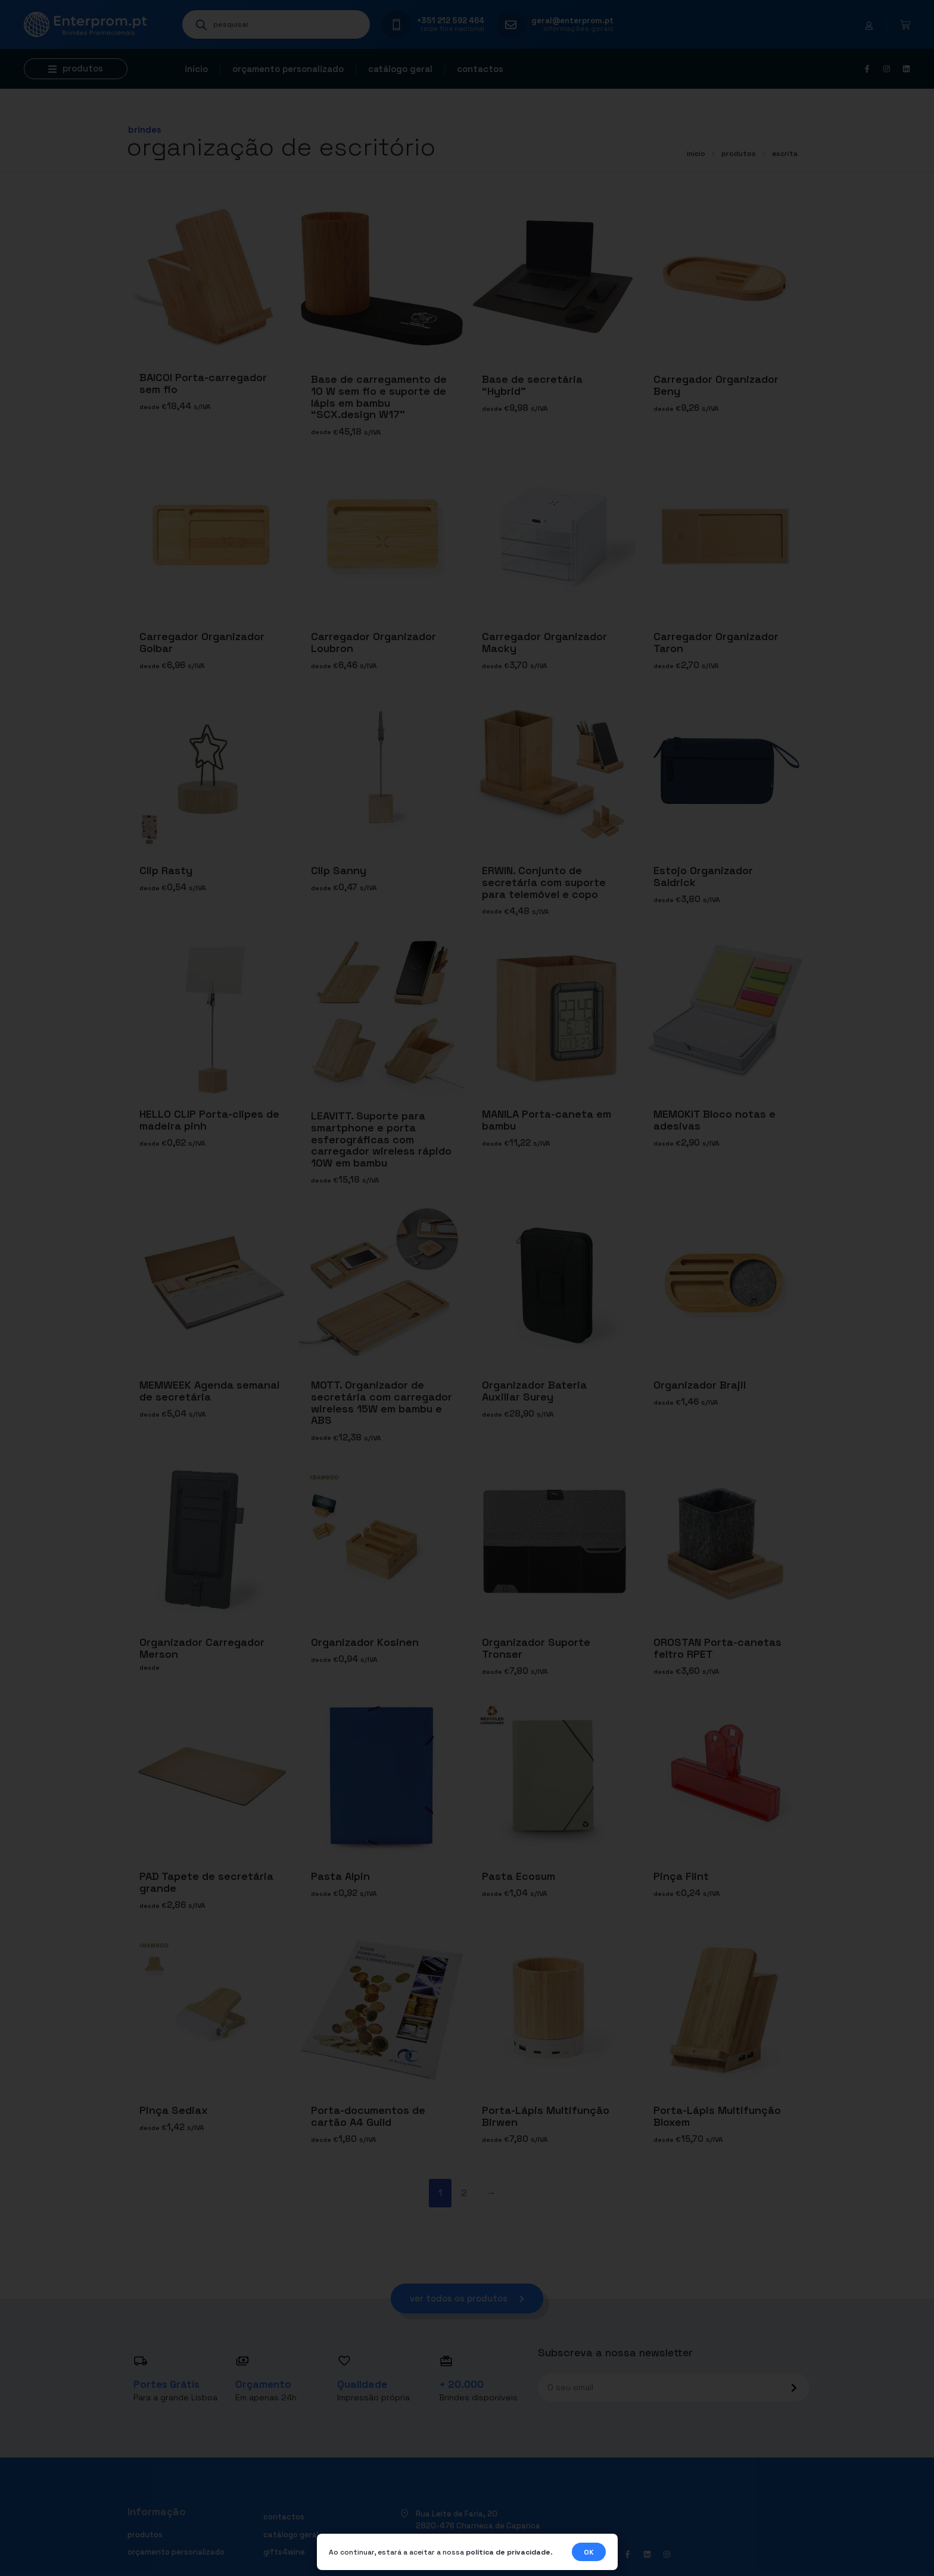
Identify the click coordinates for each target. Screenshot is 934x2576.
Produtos (738, 153)
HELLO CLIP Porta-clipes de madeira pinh (209, 1120)
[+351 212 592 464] (396, 24)
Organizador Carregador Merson (201, 1648)
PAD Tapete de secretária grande (206, 1881)
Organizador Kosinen (365, 1642)
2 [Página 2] (464, 2193)
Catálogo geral (400, 68)
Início (196, 68)
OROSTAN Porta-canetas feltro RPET (717, 1648)
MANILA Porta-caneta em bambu (546, 1120)
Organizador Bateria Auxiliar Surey (534, 1391)
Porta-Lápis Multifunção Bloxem (717, 2115)
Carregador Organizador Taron (716, 642)
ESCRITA (785, 153)
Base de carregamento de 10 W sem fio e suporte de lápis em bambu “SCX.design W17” (379, 396)
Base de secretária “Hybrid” (532, 385)
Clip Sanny (338, 870)
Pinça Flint (681, 1875)
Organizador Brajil (699, 1385)
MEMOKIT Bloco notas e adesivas (714, 1120)
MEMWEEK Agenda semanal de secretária (209, 1391)
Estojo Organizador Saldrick (703, 875)
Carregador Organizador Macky (544, 642)
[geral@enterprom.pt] (510, 24)
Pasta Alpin (340, 1875)
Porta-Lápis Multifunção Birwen (545, 2115)
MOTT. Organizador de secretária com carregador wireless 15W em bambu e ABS (381, 1402)
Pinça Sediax (173, 2109)
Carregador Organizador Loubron (373, 642)
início (696, 153)
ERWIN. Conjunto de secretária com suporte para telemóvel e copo (544, 881)
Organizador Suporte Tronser (536, 1648)
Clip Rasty (165, 870)
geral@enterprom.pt (572, 20)
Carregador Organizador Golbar (201, 642)
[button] (75, 68)
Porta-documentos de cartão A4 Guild (368, 2115)
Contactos (480, 68)
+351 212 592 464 (450, 20)
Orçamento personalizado (288, 68)
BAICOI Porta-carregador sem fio (203, 383)
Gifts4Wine (284, 2552)
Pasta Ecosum (518, 1875)
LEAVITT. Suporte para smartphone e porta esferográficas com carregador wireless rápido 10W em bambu (381, 1139)
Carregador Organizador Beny (716, 385)
